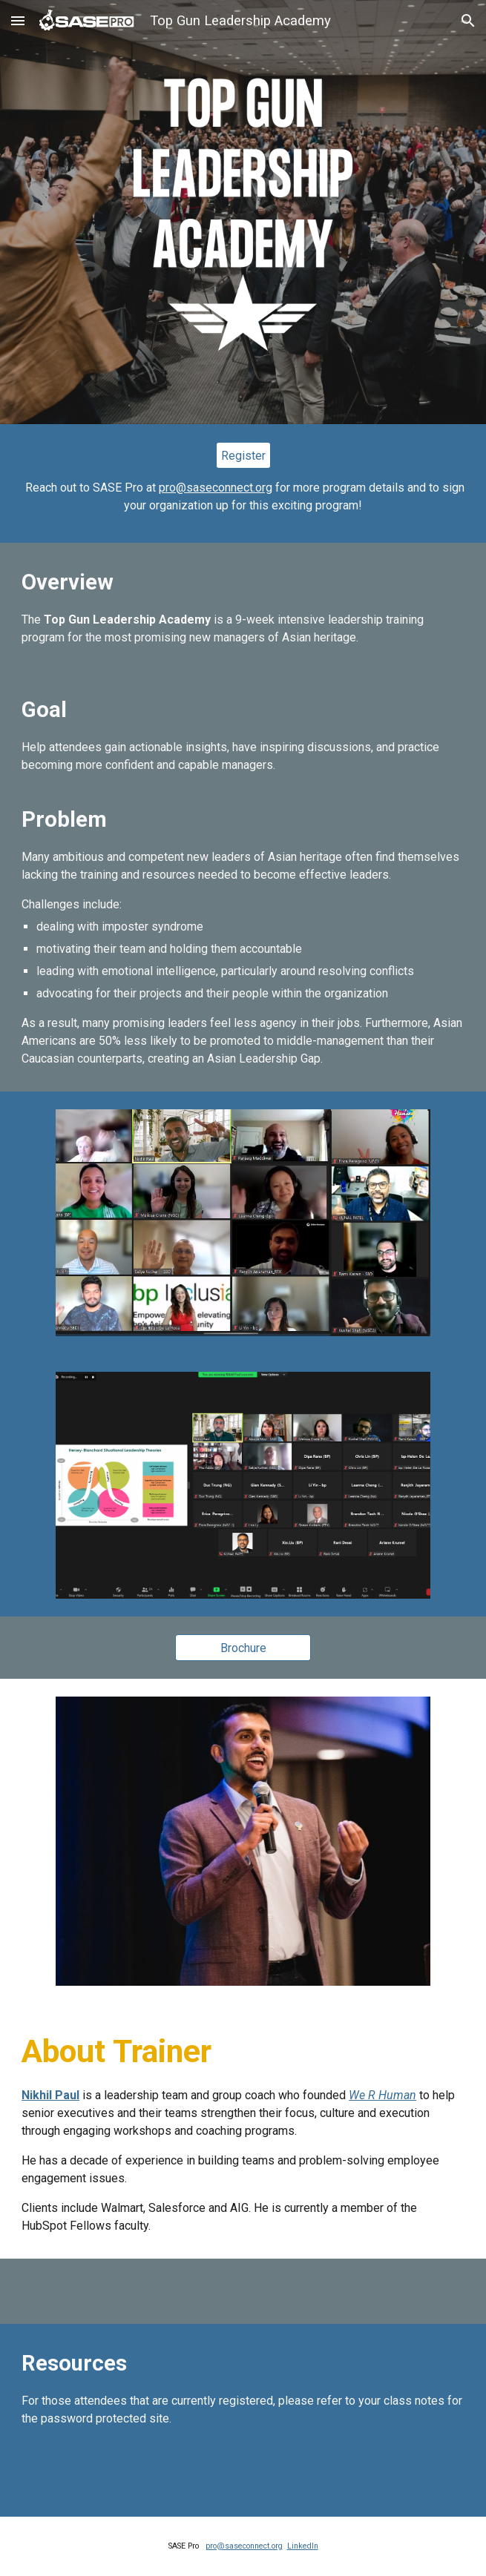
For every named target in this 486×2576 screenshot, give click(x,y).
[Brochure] (243, 1648)
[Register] (243, 456)
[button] (18, 20)
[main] (243, 497)
